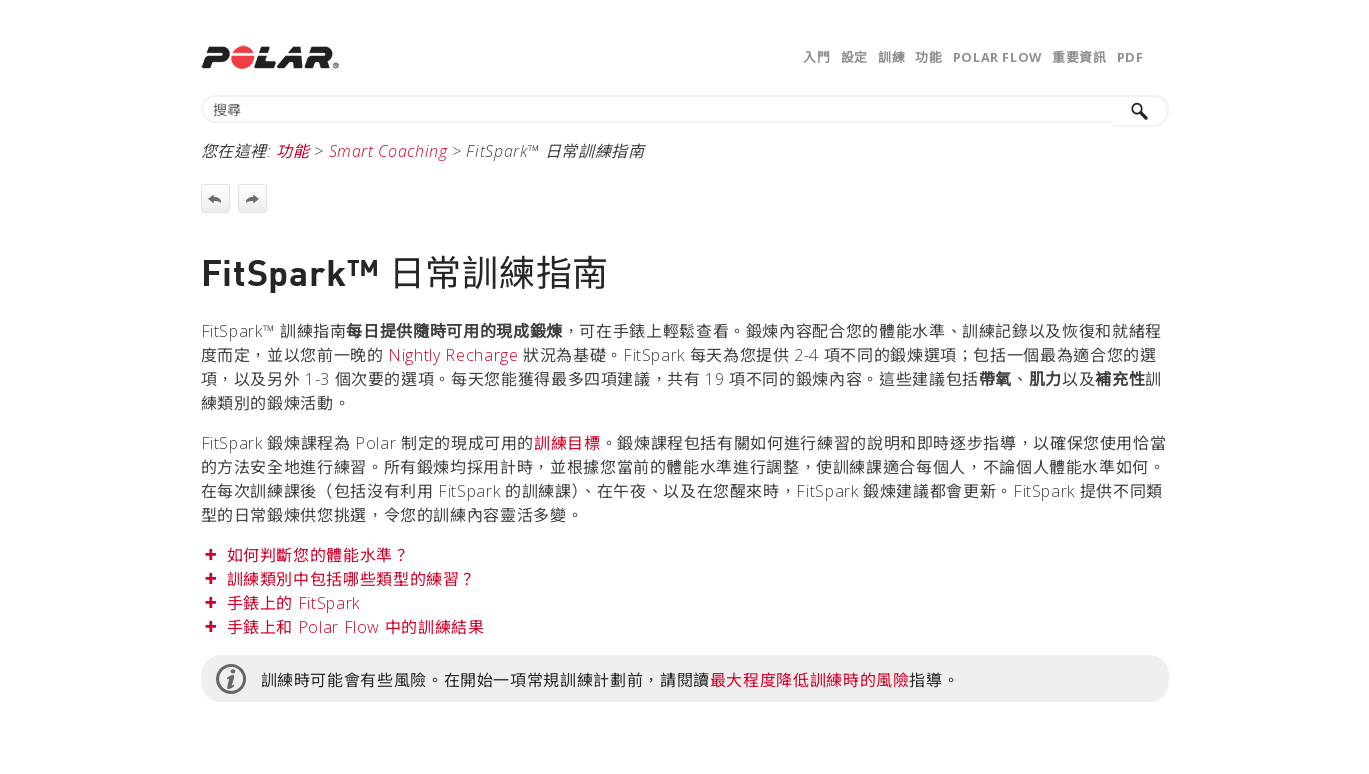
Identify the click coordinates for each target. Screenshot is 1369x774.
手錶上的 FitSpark (293, 603)
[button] (1141, 111)
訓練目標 (567, 443)
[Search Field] (685, 109)
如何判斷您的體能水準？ (318, 555)
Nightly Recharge (453, 355)
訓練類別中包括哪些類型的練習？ (352, 579)
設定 (854, 57)
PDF (1130, 57)
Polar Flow (997, 57)
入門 (816, 57)
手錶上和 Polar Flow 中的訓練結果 (356, 627)
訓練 (891, 57)
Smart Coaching (388, 151)
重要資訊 (1079, 57)
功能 (928, 57)
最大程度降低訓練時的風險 (810, 680)
